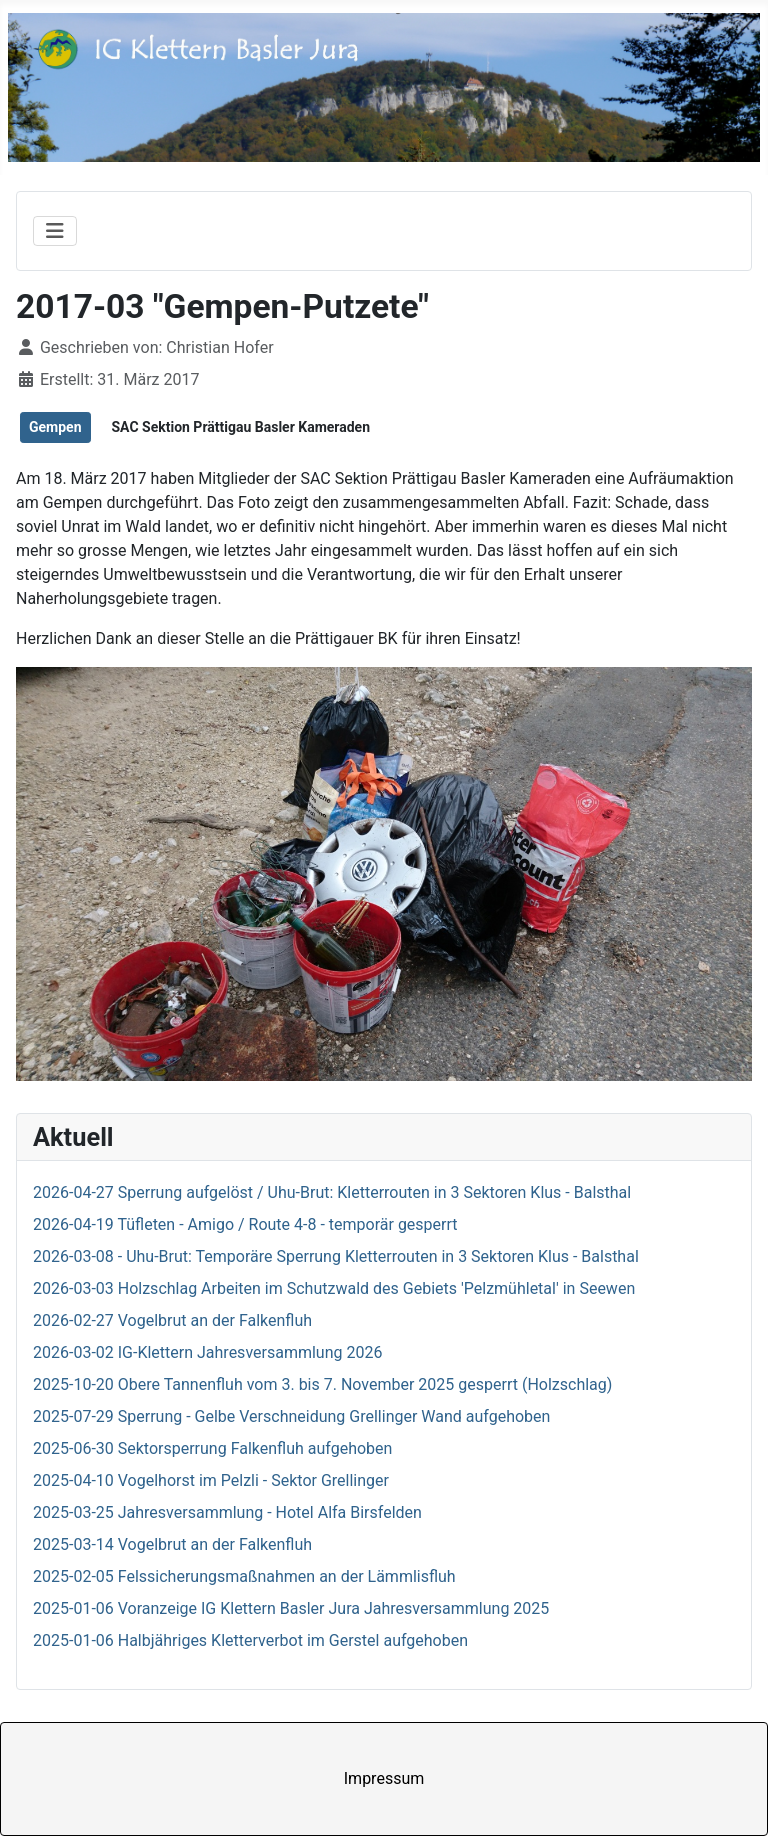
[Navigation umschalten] (55, 231)
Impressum (384, 1778)
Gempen (55, 427)
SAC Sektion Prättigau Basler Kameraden (240, 427)
